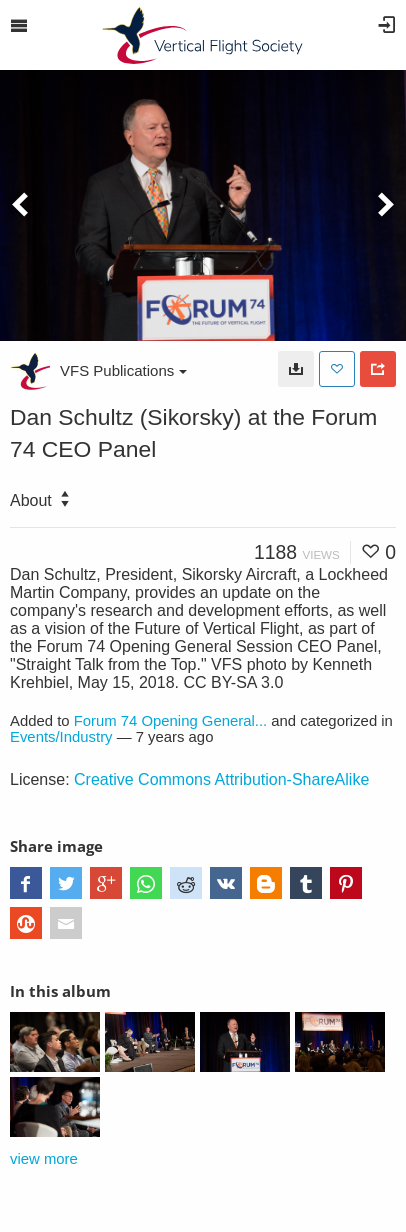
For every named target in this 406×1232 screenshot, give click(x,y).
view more (44, 1159)
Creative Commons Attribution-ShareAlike (221, 779)
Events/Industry (61, 737)
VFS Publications (123, 370)
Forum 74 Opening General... (170, 721)
